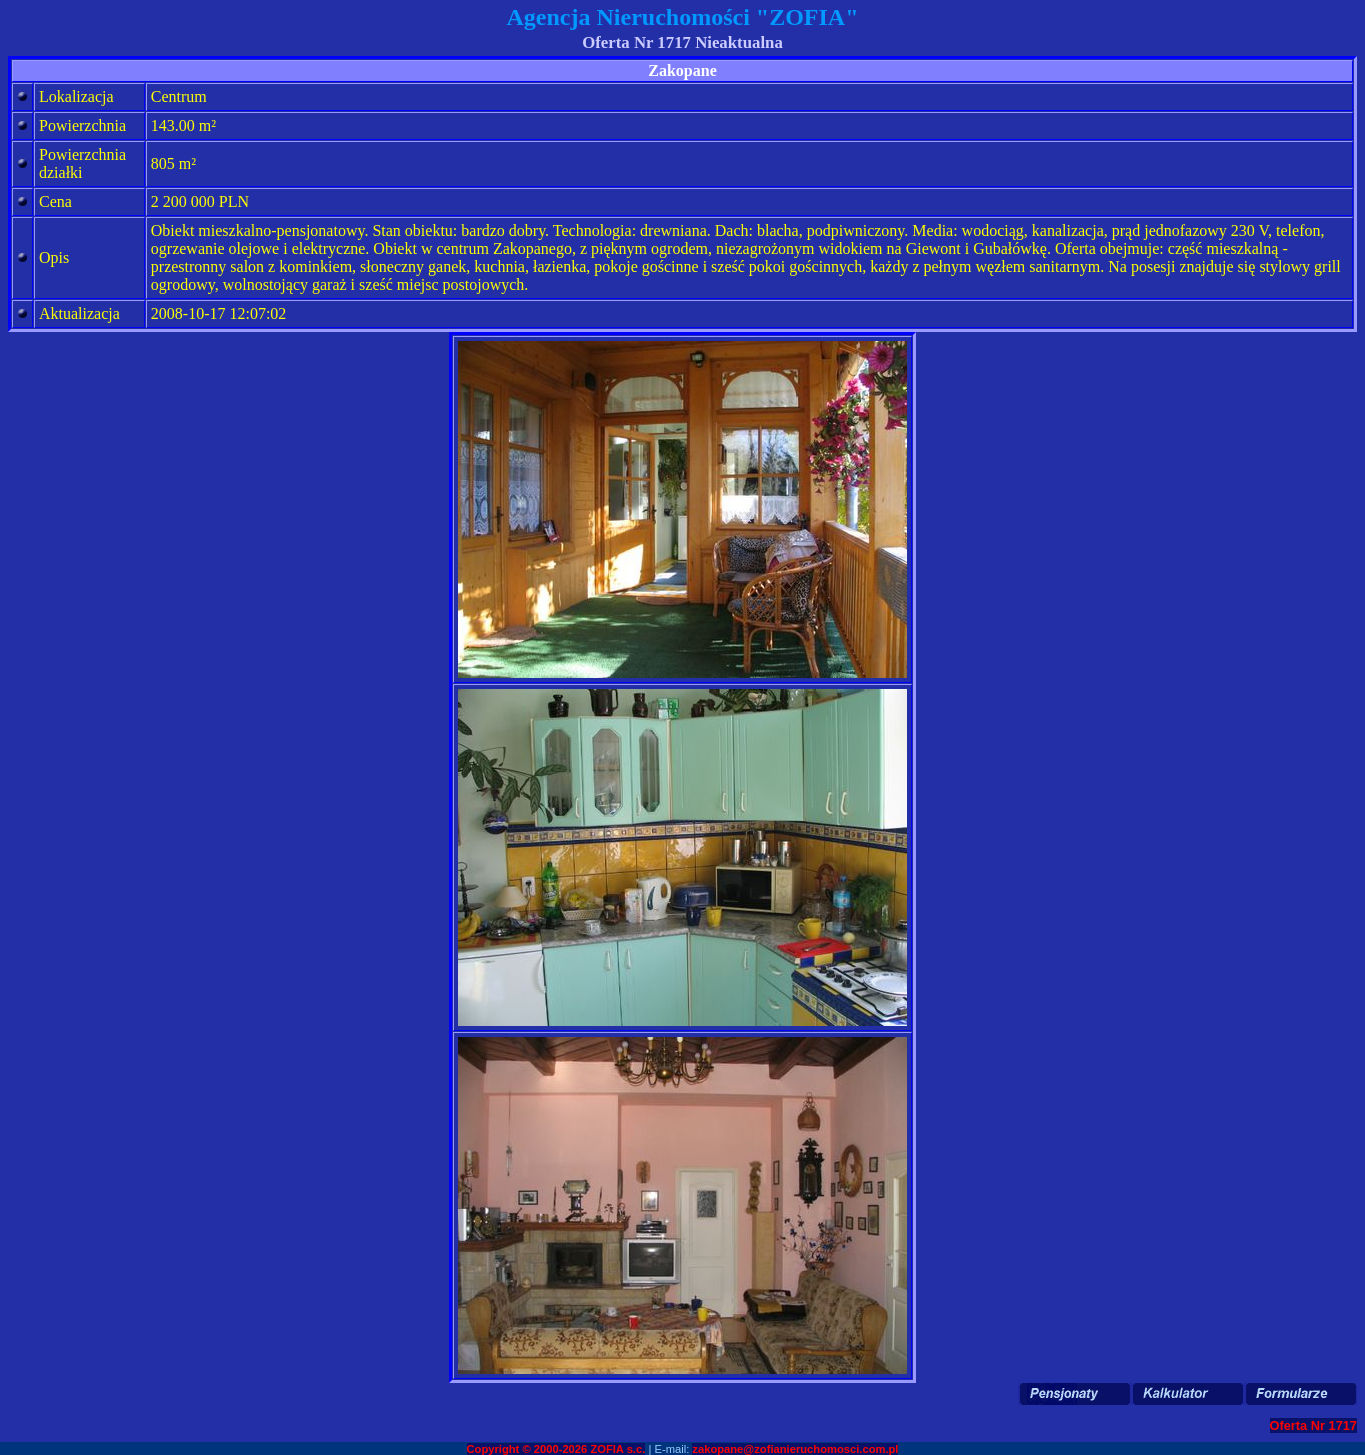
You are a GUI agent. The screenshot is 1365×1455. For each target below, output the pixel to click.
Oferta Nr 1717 (1314, 1425)
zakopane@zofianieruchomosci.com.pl (795, 1449)
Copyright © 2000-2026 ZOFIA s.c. (556, 1449)
